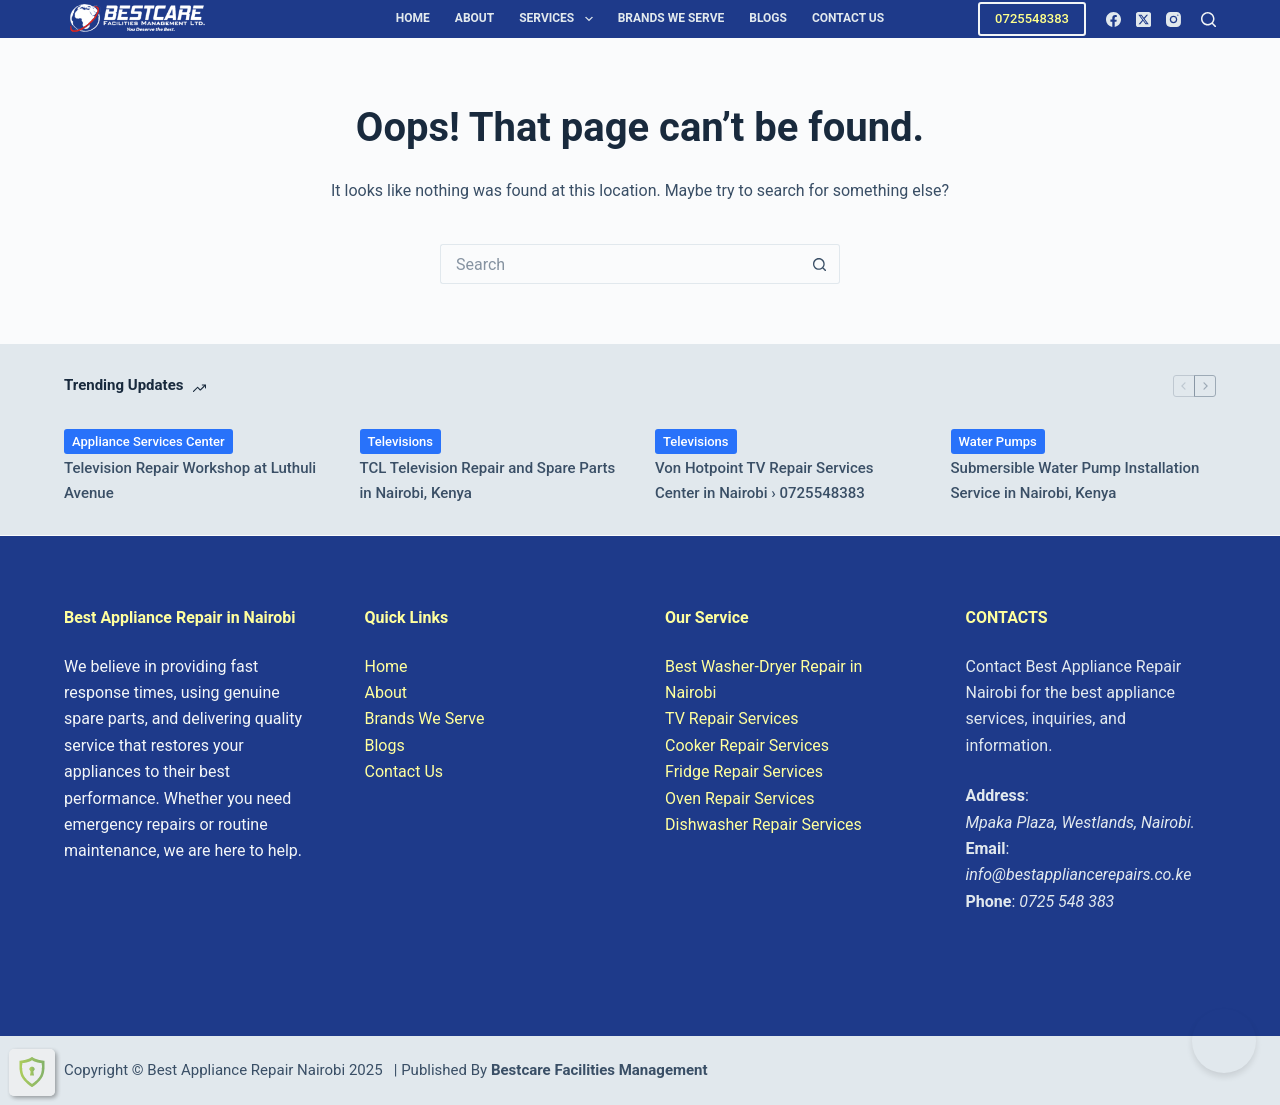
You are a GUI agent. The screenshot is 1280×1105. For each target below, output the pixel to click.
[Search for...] (620, 264)
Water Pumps (998, 441)
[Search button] (820, 264)
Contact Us (848, 18)
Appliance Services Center (148, 441)
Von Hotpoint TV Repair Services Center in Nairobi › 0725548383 (764, 480)
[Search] (1208, 19)
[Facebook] (1113, 19)
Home (413, 18)
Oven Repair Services (740, 798)
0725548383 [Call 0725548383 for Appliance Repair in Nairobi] (1032, 18)
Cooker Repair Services (747, 745)
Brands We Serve (671, 18)
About (474, 18)
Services (559, 19)
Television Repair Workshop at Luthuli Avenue (190, 480)
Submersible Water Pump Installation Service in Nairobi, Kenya (1075, 480)
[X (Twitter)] (1143, 19)
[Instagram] (1173, 19)
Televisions (401, 441)
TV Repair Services (731, 718)
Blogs (768, 18)
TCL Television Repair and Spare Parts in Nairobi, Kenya (488, 480)
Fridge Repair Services (744, 771)
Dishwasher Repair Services (763, 824)
